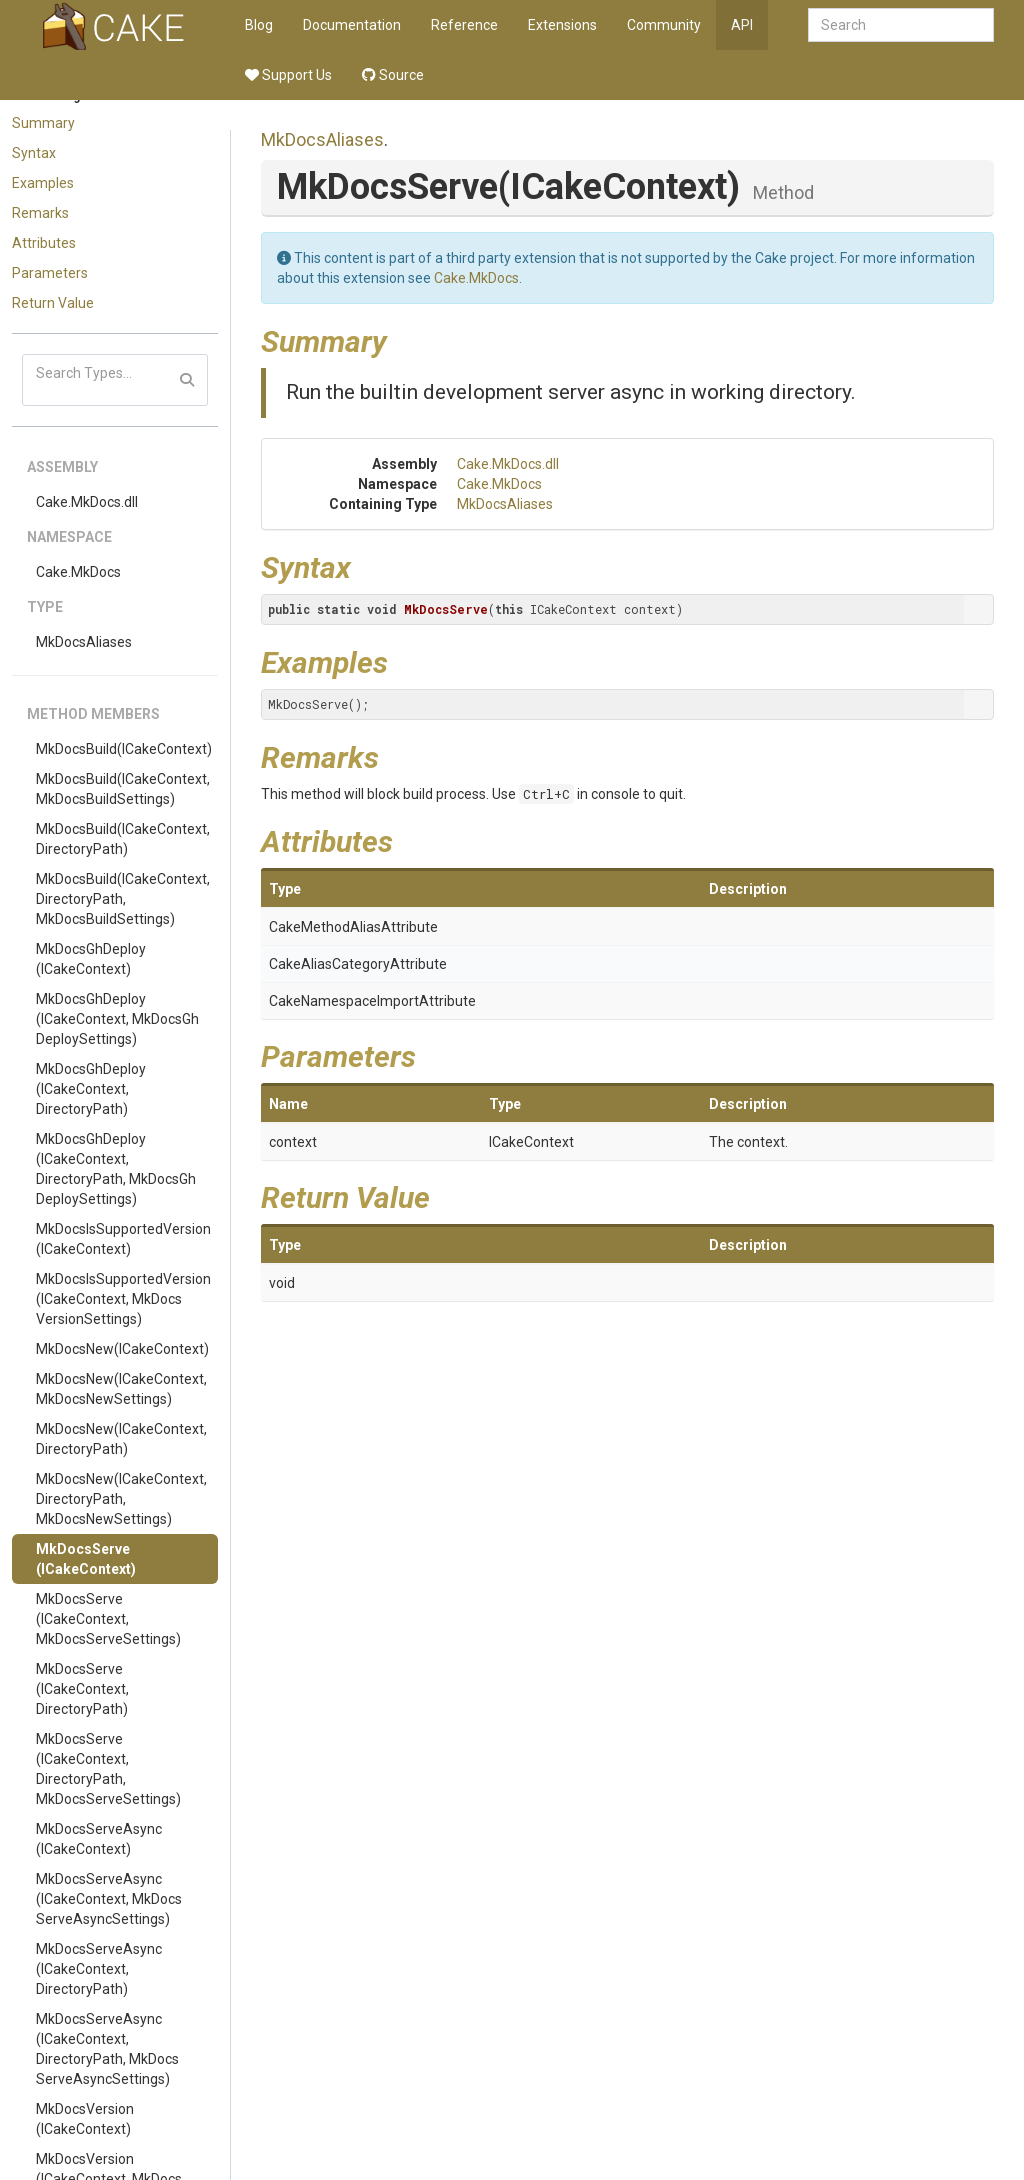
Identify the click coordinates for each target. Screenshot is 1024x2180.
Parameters (50, 273)
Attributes (44, 243)
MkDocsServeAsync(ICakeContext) (99, 1839)
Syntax (34, 153)
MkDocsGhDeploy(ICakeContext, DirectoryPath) (91, 1089)
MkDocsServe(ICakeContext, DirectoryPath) (82, 1689)
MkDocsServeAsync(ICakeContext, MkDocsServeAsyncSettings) (109, 1899)
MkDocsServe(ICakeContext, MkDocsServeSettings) (108, 1619)
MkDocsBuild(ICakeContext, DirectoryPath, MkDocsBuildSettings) (123, 899)
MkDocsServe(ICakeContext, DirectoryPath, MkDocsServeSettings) (108, 1769)
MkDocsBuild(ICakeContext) (124, 749)
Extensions (562, 25)
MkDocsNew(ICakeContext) (122, 1349)
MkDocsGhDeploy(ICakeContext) (91, 959)
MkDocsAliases (84, 642)
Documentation (352, 25)
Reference (464, 25)
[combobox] (901, 25)
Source (393, 75)
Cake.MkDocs (78, 572)
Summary (43, 123)
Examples (43, 183)
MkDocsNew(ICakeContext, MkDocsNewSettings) (121, 1389)
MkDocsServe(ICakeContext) (86, 1559)
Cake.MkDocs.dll (87, 502)
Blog (259, 25)
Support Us (288, 75)
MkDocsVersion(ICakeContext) (85, 2119)
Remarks (40, 213)
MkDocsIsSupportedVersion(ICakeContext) (123, 1239)
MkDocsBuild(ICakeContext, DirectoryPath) (123, 839)
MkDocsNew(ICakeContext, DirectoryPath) (121, 1439)
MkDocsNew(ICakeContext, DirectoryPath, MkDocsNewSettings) (121, 1499)
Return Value (53, 303)
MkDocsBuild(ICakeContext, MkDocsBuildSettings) (123, 789)
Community (664, 25)
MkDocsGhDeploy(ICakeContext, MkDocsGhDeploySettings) (117, 1019)
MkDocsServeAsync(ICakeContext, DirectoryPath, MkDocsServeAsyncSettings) (107, 2049)
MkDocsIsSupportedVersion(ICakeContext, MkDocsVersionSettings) (123, 1299)
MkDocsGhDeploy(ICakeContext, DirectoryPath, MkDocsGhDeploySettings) (116, 1169)
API (742, 25)
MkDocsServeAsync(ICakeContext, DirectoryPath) (99, 1969)
